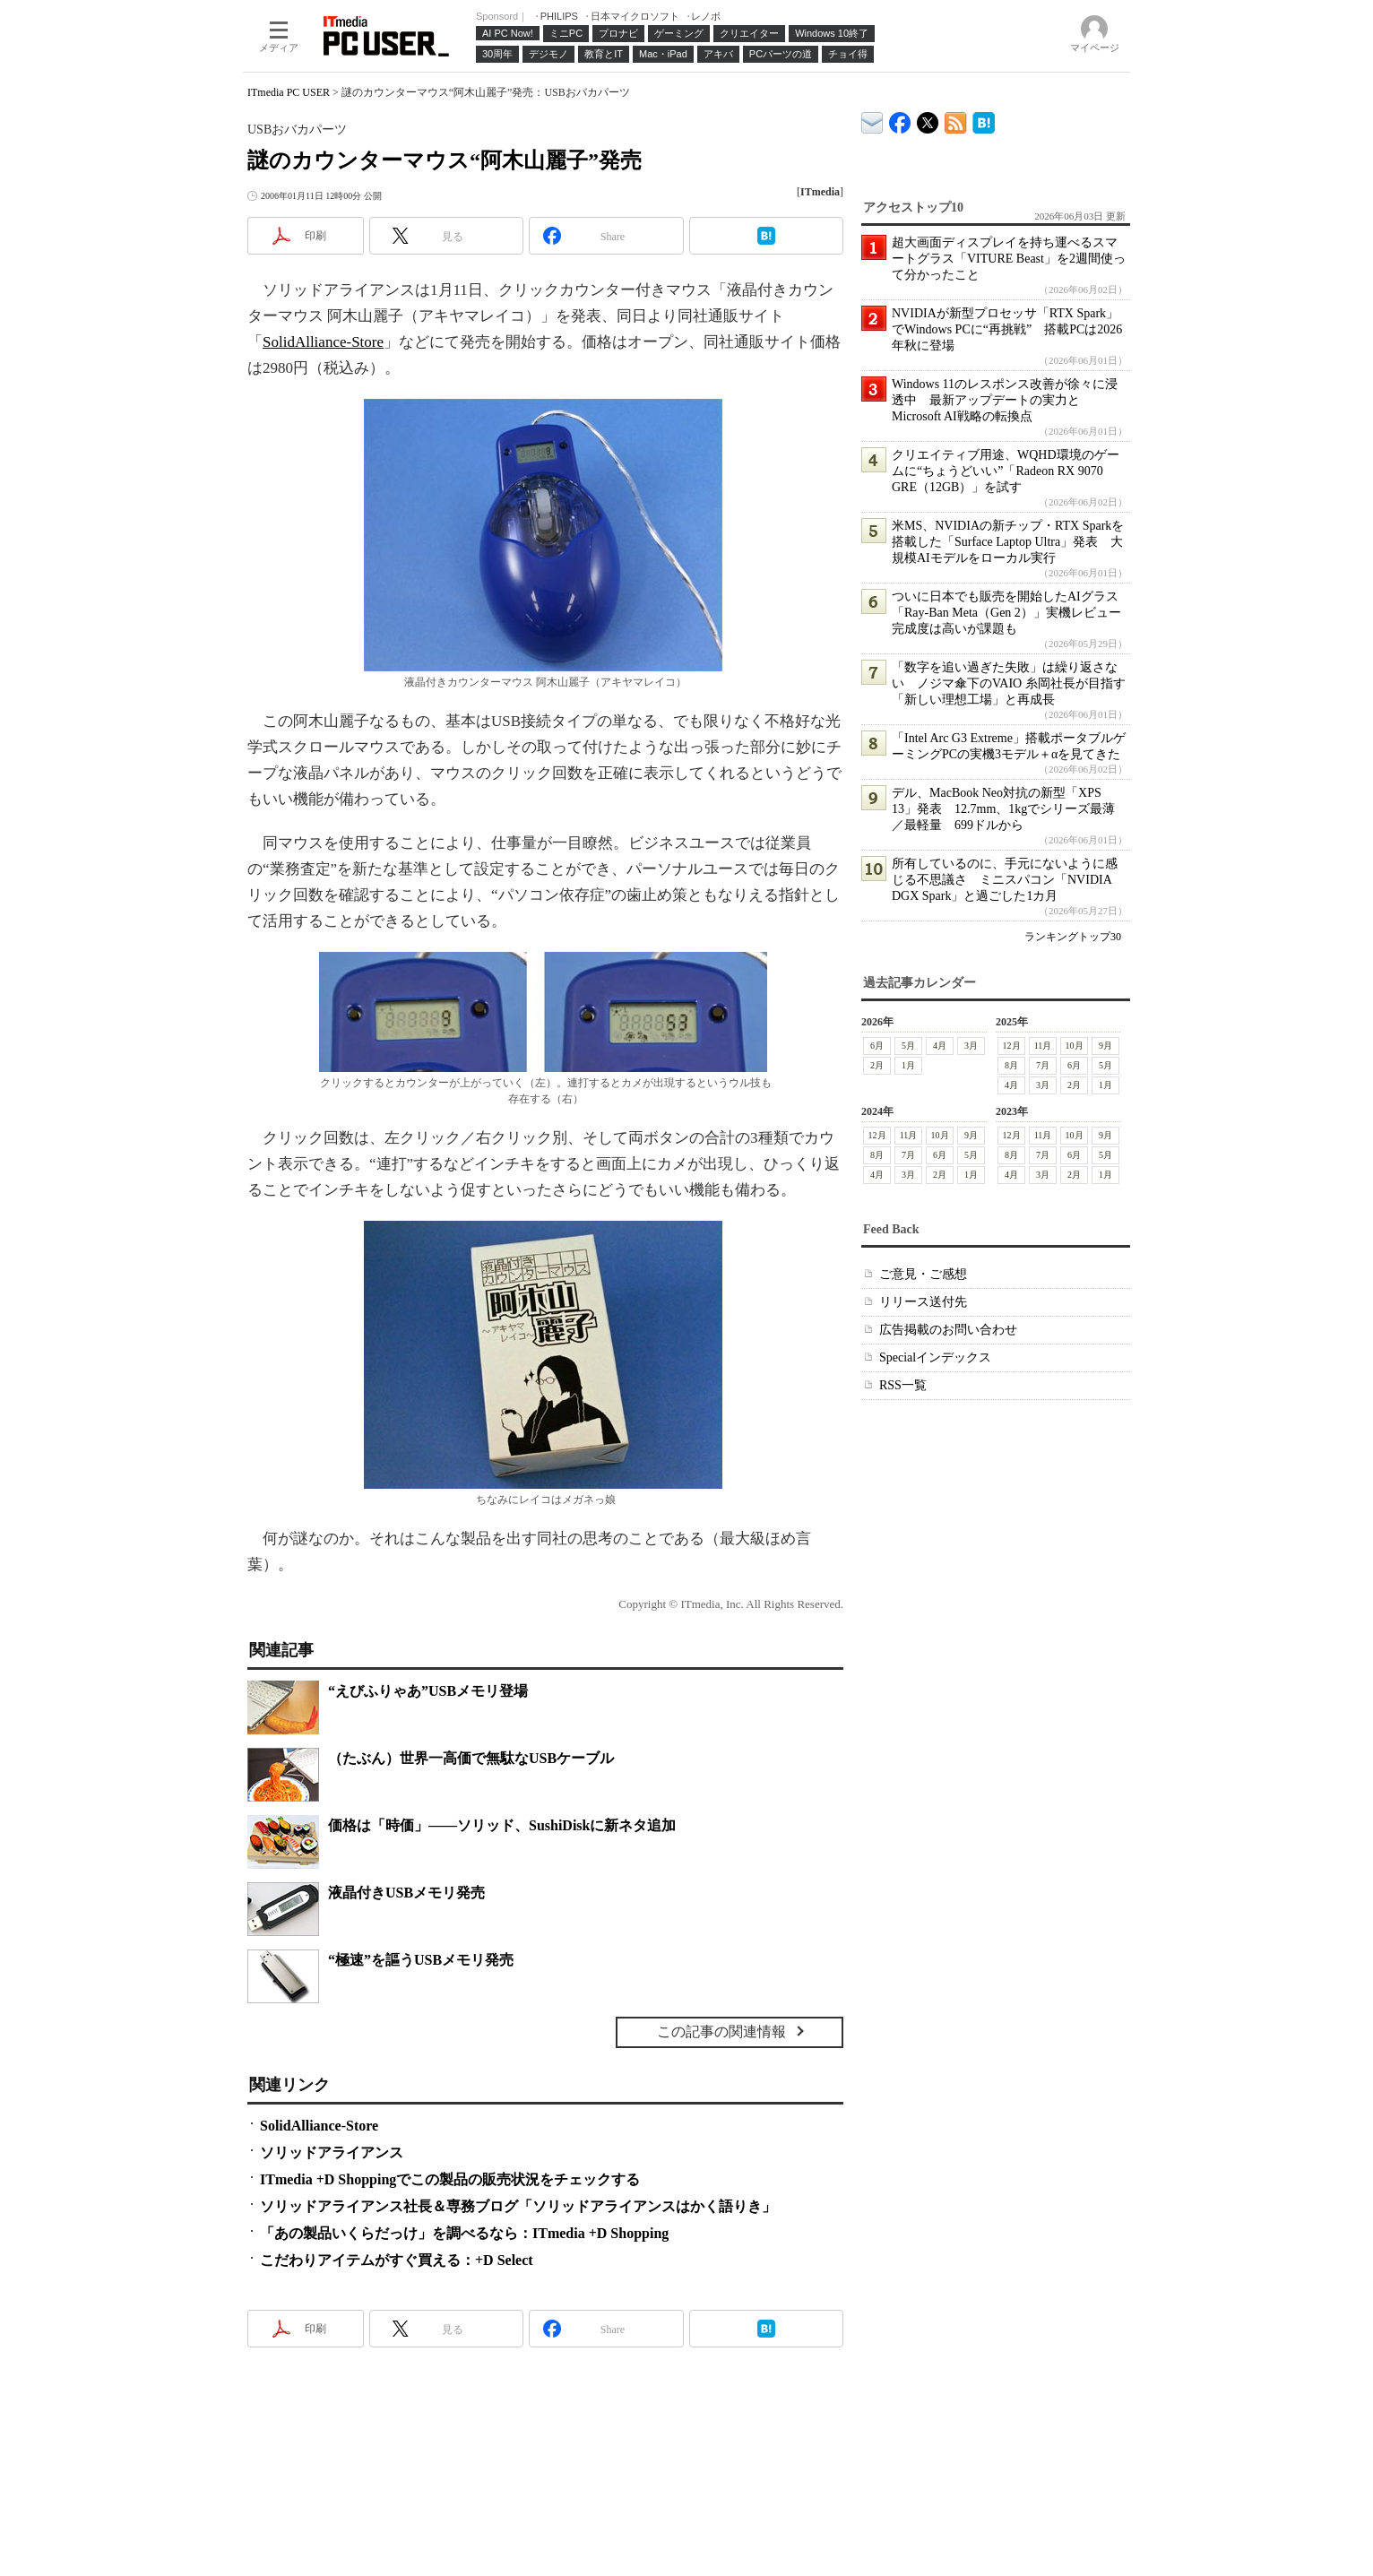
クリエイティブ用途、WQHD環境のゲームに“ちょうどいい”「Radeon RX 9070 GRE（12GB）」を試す (1005, 471)
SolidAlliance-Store (323, 341)
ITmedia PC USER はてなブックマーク (983, 119)
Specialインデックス (935, 1357)
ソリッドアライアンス (331, 2152)
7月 (1042, 1065)
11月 (1043, 1045)
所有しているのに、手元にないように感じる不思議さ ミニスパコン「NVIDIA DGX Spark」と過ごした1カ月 (1005, 880)
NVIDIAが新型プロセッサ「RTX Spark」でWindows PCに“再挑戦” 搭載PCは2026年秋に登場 (1007, 329)
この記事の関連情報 (721, 2031)
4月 (939, 1045)
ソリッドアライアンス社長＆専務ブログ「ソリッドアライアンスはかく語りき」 (518, 2206)
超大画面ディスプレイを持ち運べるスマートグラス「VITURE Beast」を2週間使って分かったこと (1009, 258)
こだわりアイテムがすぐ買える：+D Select (396, 2260)
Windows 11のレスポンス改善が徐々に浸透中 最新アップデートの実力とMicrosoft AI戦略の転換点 (1005, 400)
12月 (1012, 1045)
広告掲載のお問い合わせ (948, 1329)
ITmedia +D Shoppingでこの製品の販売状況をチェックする (450, 2179)
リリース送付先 (923, 1302)
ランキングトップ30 (1072, 936)
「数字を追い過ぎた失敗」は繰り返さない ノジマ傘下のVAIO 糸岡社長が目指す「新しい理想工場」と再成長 (1009, 683)
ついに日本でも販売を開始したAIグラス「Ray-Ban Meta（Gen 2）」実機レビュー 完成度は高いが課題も (1013, 612)
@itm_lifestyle (928, 118)
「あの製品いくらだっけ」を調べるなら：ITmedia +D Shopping (464, 2233)
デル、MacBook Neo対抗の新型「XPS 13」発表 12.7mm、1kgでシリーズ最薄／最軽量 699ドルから (1003, 809)
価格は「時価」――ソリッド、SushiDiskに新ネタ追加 (502, 1825)
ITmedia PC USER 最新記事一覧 (956, 119)
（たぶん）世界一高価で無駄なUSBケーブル (471, 1758)
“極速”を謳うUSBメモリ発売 (421, 1959)
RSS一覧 (903, 1385)
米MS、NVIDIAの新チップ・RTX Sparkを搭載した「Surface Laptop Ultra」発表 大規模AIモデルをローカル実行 (1008, 542)
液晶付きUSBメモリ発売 (406, 1892)
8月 (1011, 1065)
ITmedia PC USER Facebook (900, 118)
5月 (908, 1045)
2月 (877, 1065)
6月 (877, 1045)
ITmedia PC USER (288, 92)
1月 (908, 1065)
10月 (1075, 1045)
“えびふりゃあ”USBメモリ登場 (428, 1691)
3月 (971, 1045)
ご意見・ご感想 (923, 1274)
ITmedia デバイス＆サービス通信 (872, 119)
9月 (1105, 1045)
